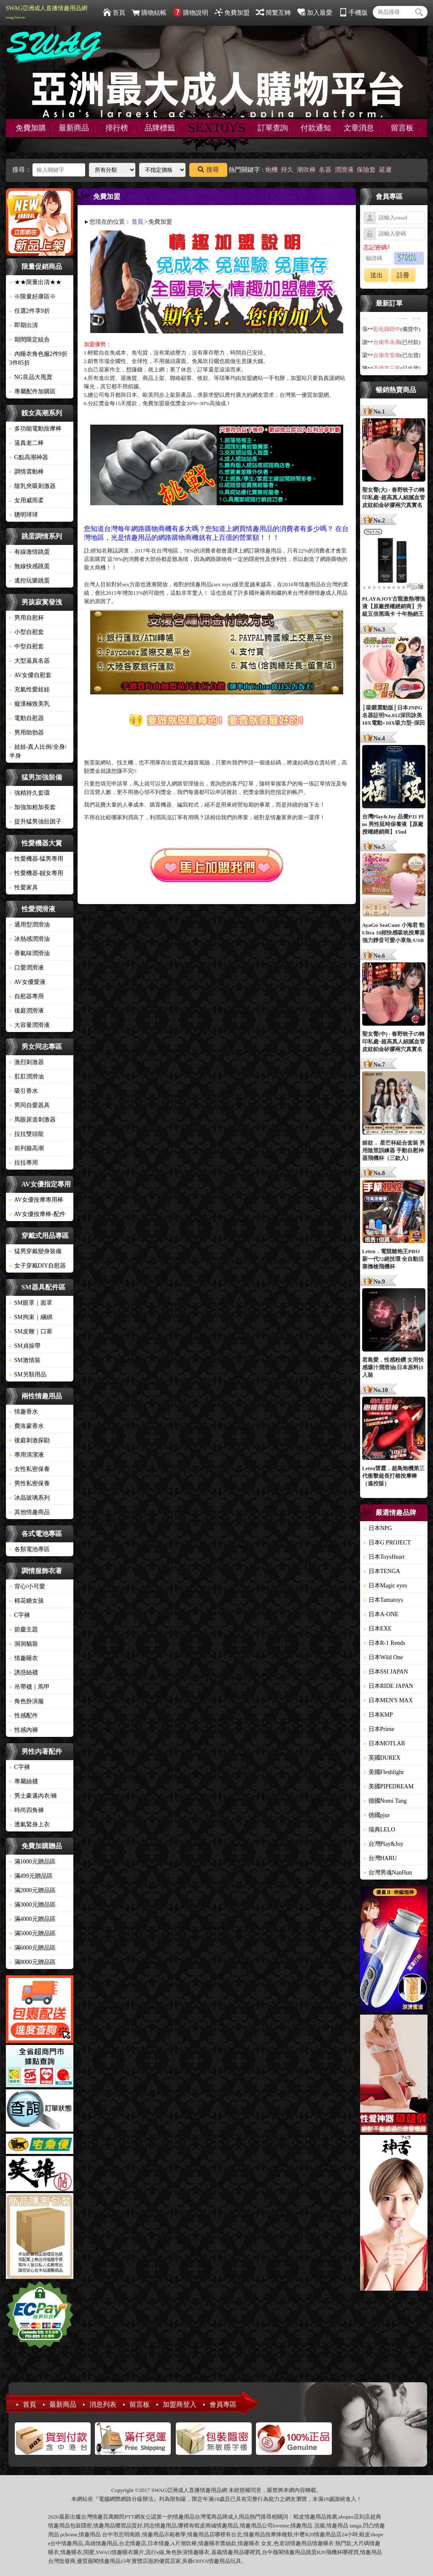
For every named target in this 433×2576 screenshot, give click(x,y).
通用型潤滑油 (29, 924)
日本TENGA (381, 1571)
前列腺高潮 (26, 1148)
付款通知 (316, 128)
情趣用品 (315, 2517)
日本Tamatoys (383, 1600)
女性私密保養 (29, 1469)
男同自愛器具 (29, 1105)
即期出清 (23, 325)
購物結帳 (149, 12)
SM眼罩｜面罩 (30, 1303)
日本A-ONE (381, 1614)
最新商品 (74, 128)
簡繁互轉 (273, 12)
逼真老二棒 (26, 443)
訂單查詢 (273, 128)
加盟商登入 (179, 2404)
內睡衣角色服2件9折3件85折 (38, 358)
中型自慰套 (26, 646)
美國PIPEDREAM (388, 1786)
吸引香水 (23, 1091)
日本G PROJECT (387, 1542)
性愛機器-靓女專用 (36, 873)
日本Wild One (383, 1657)
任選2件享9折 (29, 311)
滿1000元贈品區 (32, 1861)
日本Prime (378, 1729)
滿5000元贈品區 (32, 1933)
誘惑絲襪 (23, 1672)
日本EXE (377, 1628)
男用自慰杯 (26, 618)
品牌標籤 (160, 128)
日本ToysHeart (384, 1557)
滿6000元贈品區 (32, 1948)
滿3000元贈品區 (32, 1905)
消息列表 (102, 2404)
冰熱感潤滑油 (29, 939)
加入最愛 (314, 12)
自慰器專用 (26, 996)
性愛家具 (23, 887)
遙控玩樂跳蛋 (29, 580)
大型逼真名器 (29, 661)
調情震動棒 (26, 472)
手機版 (353, 12)
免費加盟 (232, 12)
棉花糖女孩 (26, 1601)
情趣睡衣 (23, 1658)
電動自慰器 (26, 718)
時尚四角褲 (26, 1810)
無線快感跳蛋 (29, 566)
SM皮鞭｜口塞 (30, 1331)
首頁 (114, 12)
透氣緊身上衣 (29, 1824)
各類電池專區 (29, 1549)
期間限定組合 (29, 339)
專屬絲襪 (23, 1781)
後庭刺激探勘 (29, 1440)
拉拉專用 (23, 1162)
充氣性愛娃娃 (29, 689)
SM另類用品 (27, 1374)
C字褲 (19, 1615)
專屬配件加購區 (32, 391)
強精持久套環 (29, 793)
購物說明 (190, 12)
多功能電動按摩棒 (35, 428)
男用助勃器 (26, 732)
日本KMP (378, 1715)
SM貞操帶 (24, 1346)
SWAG (103, 2552)
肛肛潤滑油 (26, 1076)
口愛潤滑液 (26, 967)
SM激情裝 (24, 1360)
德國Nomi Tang (385, 1801)
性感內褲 (23, 1730)
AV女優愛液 (27, 982)
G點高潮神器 (28, 457)
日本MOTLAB (384, 1743)
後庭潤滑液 (26, 1011)
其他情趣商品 (29, 1512)
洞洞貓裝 (23, 1644)
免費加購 (31, 128)
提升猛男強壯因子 (35, 821)
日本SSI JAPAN (385, 1672)
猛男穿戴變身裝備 (35, 1251)
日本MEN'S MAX (388, 1700)
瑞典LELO (379, 1829)
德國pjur (376, 1815)
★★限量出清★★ (35, 282)
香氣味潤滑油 (29, 953)
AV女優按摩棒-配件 (37, 1214)
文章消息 (359, 128)
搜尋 (208, 169)
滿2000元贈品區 (32, 1890)
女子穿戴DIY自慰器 (37, 1265)
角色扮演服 (26, 1701)
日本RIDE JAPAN (388, 1686)
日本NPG (377, 1528)
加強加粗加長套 (32, 807)
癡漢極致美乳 (29, 704)
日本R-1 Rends (384, 1643)
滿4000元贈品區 (32, 1919)
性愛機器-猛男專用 (36, 859)
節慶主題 (23, 1629)
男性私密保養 (29, 1483)
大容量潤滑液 (29, 1025)
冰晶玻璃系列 (29, 1498)
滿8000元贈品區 (32, 1962)
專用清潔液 (26, 1455)
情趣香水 (23, 1412)
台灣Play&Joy (383, 1844)
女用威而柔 (26, 500)
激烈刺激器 (26, 1062)
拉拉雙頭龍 (26, 1134)
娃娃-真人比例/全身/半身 (38, 751)
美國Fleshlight (383, 1772)
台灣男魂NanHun (387, 1872)
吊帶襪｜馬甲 (29, 1687)
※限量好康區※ (32, 296)
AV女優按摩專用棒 (36, 1200)
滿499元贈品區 (31, 1876)
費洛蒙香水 (26, 1426)
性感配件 (23, 1715)
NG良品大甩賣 (30, 377)
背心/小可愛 (27, 1586)
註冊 (403, 275)
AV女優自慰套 (30, 675)
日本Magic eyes (385, 1585)
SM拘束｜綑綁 (30, 1317)
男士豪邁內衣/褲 (33, 1796)
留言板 (402, 128)
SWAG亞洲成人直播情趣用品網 (47, 12)
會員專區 (223, 2404)
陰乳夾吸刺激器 (32, 486)
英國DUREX (382, 1758)
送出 (376, 275)
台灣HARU (380, 1858)
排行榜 (116, 128)
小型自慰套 (26, 632)
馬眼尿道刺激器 (32, 1119)
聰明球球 (23, 515)
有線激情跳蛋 (29, 552)
